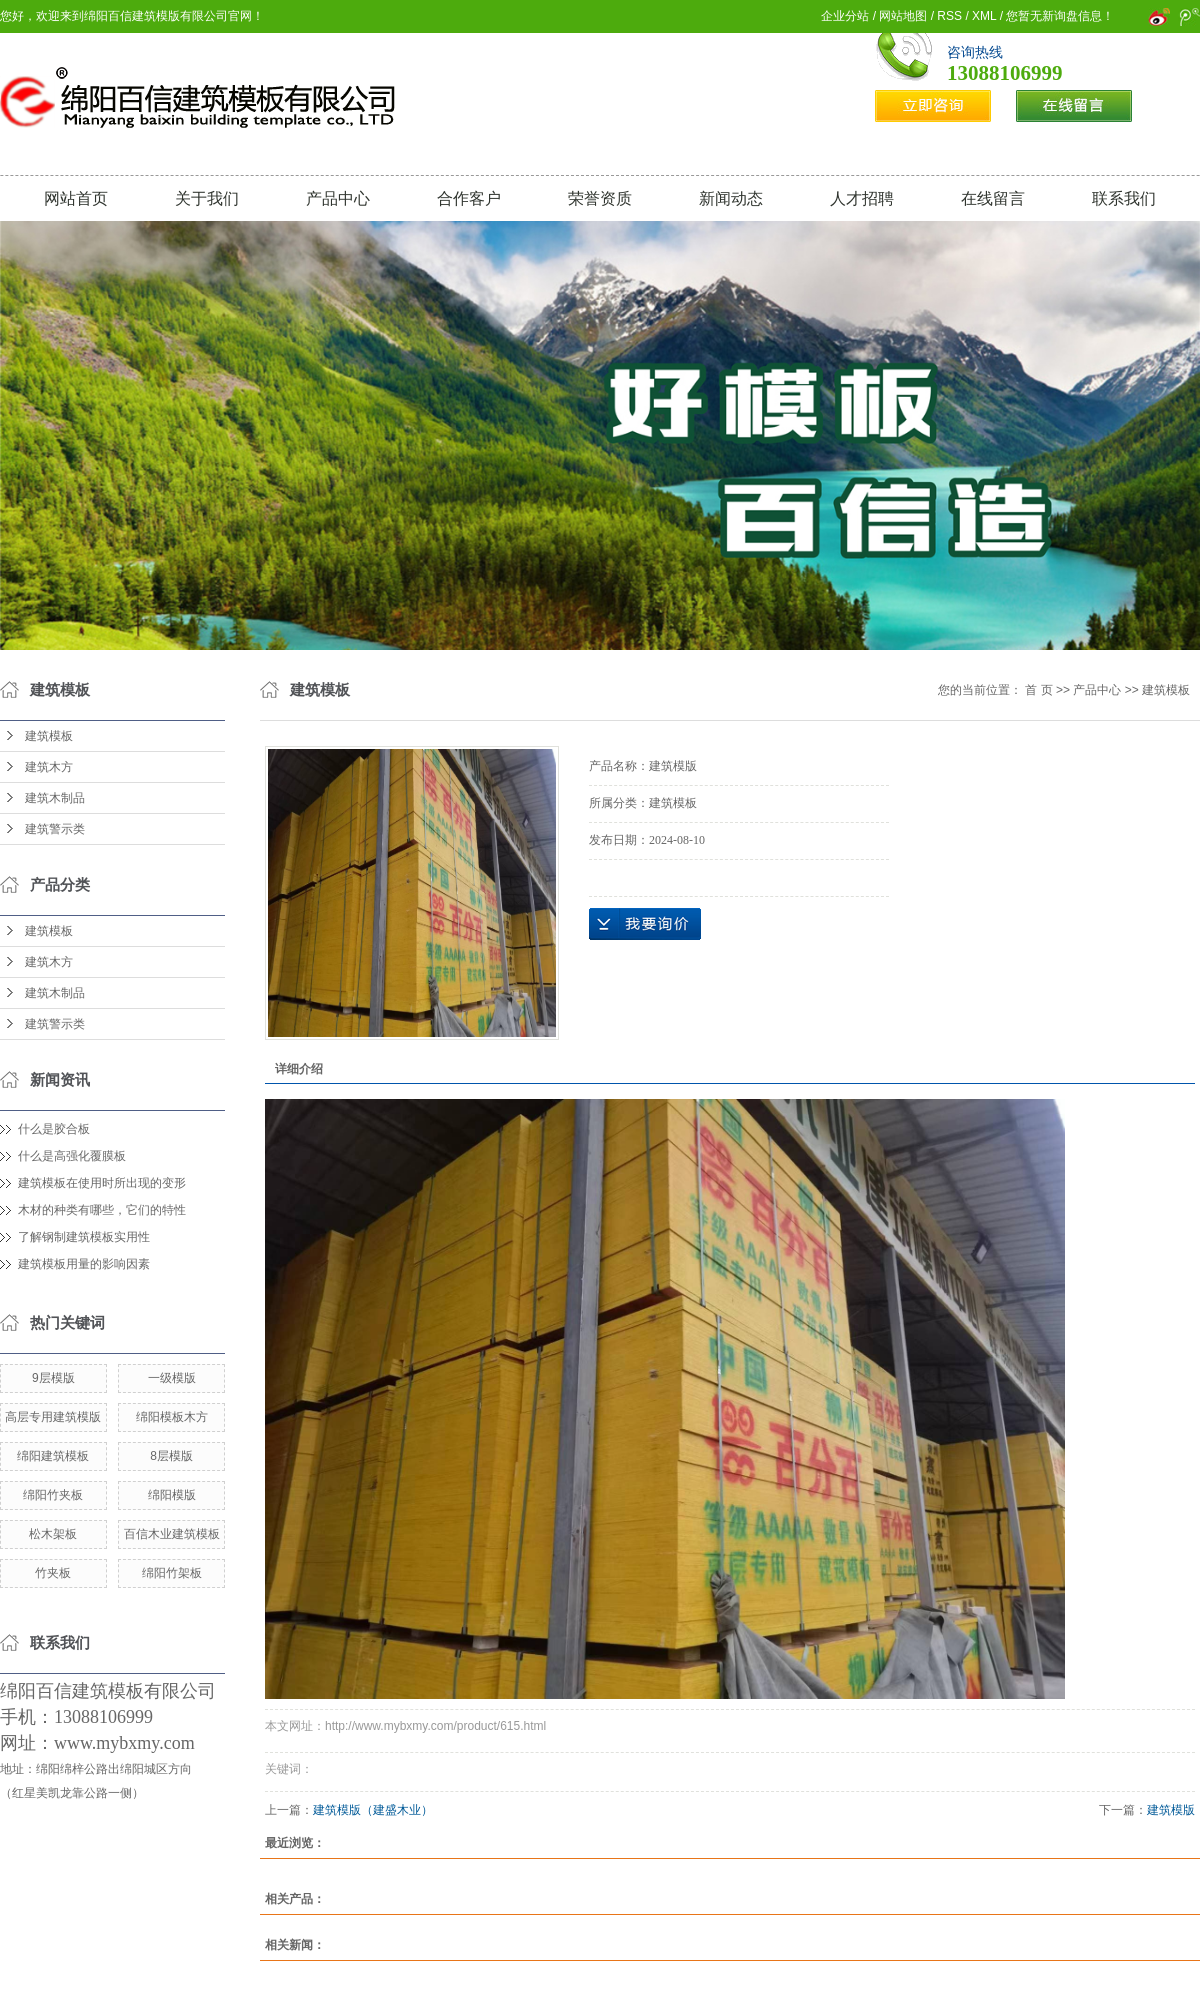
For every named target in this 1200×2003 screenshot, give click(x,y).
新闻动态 (731, 198)
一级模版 (172, 1378)
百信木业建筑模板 (172, 1534)
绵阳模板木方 (172, 1417)
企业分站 (845, 16)
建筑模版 (1171, 1810)
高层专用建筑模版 (53, 1417)
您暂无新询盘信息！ (1060, 16)
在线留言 (993, 198)
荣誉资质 (600, 198)
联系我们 (1124, 198)
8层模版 (171, 1456)
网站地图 (903, 16)
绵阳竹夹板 (53, 1495)
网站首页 (76, 198)
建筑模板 (49, 736)
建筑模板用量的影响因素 (84, 1264)
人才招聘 (862, 198)
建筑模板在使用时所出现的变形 (102, 1183)
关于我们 (207, 198)
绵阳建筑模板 (53, 1456)
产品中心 (338, 198)
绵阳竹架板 (172, 1573)
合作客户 (469, 198)
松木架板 (53, 1534)
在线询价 (645, 924)
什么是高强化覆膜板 (72, 1156)
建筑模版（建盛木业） (373, 1810)
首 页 (1038, 690)
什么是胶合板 (54, 1129)
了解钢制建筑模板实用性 (84, 1237)
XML (984, 16)
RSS (949, 16)
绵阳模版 (172, 1495)
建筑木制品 (55, 798)
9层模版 (53, 1378)
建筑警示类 (55, 829)
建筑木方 (49, 767)
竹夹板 (53, 1573)
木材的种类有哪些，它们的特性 (102, 1210)
